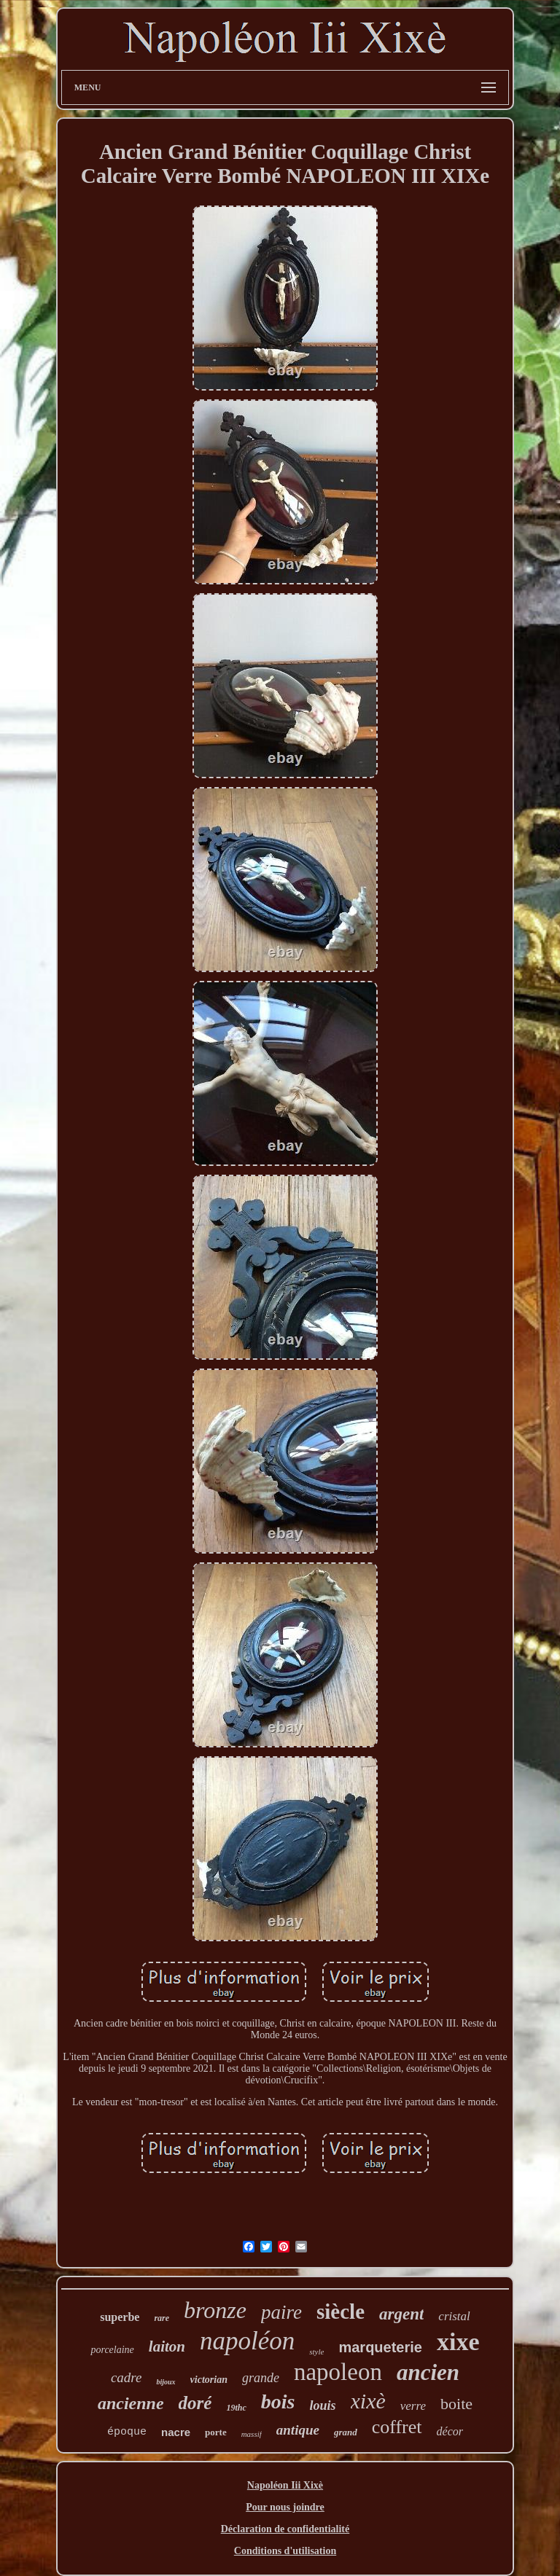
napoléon (247, 2341)
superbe (119, 2317)
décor (450, 2431)
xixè (368, 2401)
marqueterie (380, 2347)
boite (456, 2404)
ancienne (131, 2403)
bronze (215, 2310)
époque (127, 2432)
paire (281, 2312)
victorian (209, 2379)
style (316, 2351)
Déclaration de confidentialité (285, 2529)
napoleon (338, 2372)
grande (260, 2378)
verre (413, 2406)
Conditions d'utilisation (285, 2550)
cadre (126, 2377)
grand (345, 2432)
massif (251, 2434)
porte (216, 2432)
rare (161, 2318)
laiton (167, 2346)
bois (278, 2401)
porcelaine (111, 2349)
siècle (340, 2311)
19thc (236, 2408)
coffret (397, 2427)
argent (401, 2314)
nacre (175, 2432)
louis (322, 2405)
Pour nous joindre (285, 2507)
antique (297, 2430)
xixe (458, 2341)
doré (195, 2403)
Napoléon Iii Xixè (285, 2485)
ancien (428, 2372)
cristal (454, 2316)
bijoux (165, 2382)
